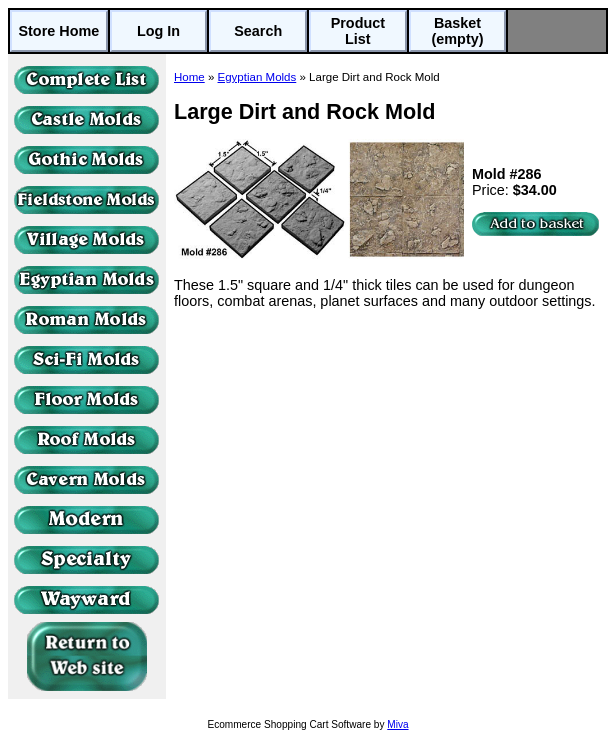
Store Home (58, 31)
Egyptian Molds (257, 77)
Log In (158, 31)
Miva (397, 724)
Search (258, 31)
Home (189, 77)
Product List (358, 31)
